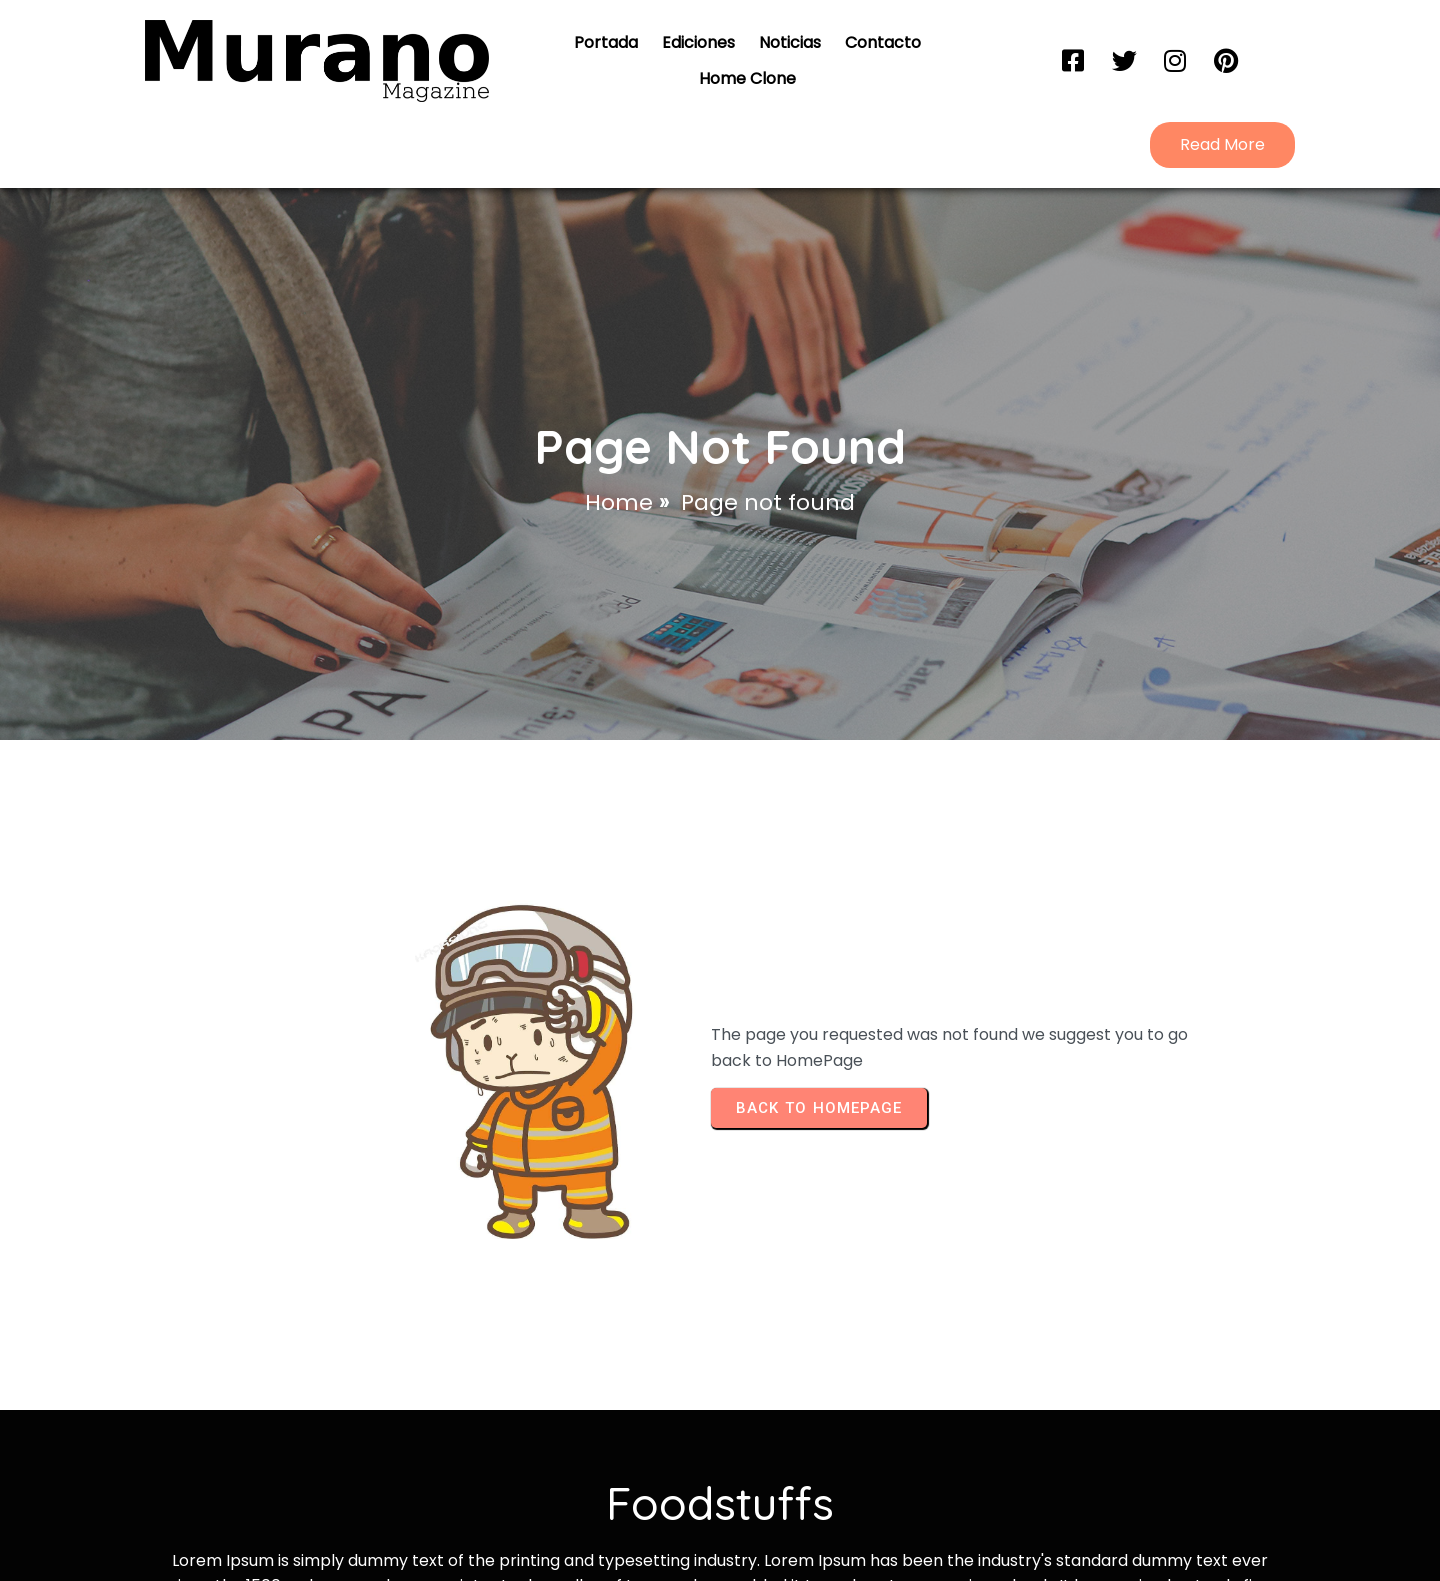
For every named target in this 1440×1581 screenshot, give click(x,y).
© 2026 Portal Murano (720, 1497)
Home (619, 425)
